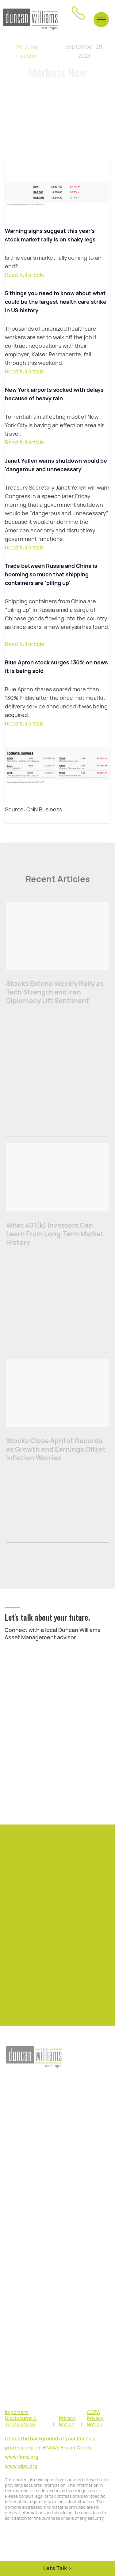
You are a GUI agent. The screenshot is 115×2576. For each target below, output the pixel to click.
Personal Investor (27, 51)
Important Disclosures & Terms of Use (21, 2418)
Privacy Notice (67, 2422)
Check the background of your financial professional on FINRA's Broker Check (51, 2443)
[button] (101, 19)
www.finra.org (21, 2457)
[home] (30, 20)
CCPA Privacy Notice (95, 2418)
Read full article (24, 274)
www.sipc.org (21, 2466)
